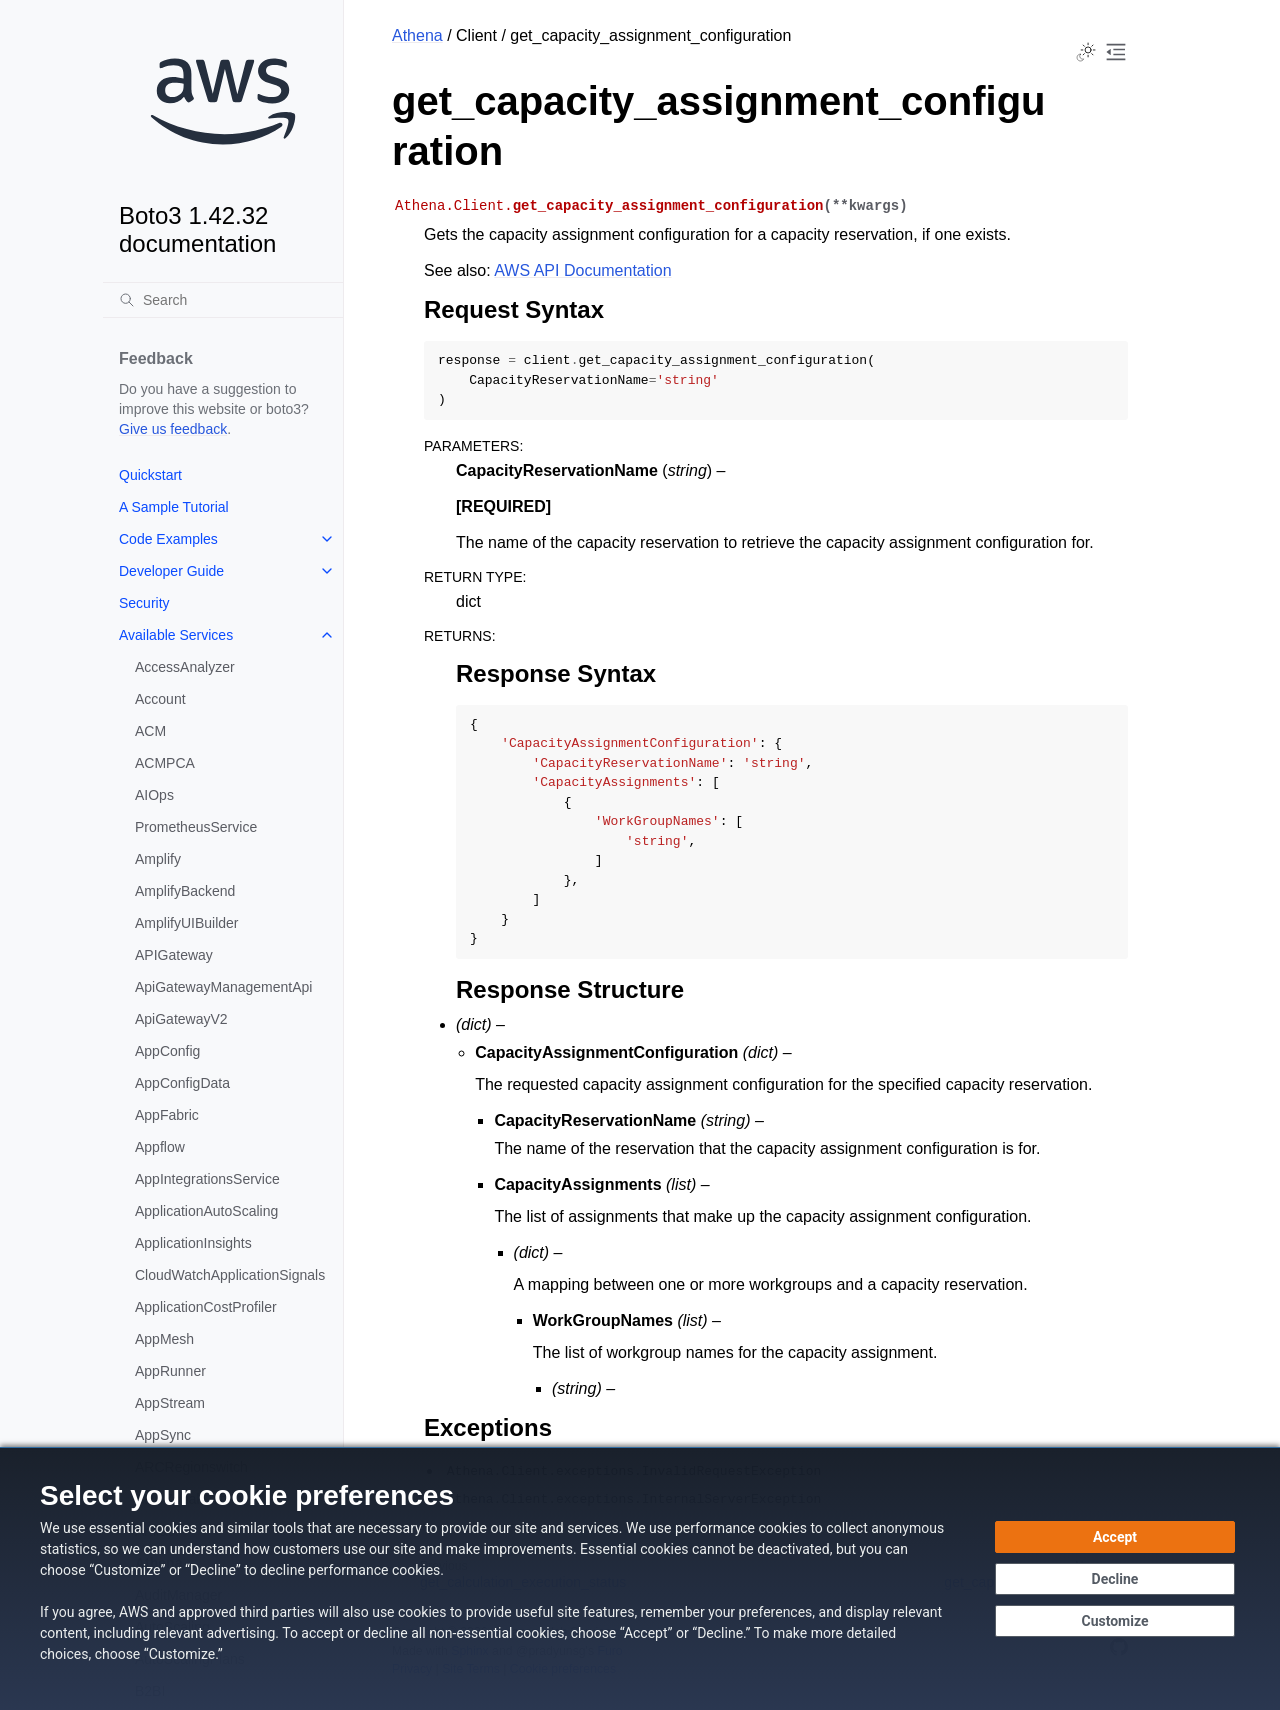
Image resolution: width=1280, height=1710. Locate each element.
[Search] (223, 300)
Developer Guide (171, 571)
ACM (150, 731)
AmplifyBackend (185, 891)
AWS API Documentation (582, 270)
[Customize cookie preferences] (1115, 1621)
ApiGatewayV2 (181, 1019)
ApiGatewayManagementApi (223, 987)
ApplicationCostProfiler (206, 1307)
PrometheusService (196, 827)
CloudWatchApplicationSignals (230, 1275)
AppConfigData (182, 1083)
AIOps (154, 795)
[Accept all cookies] (1115, 1537)
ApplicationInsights (193, 1243)
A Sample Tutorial (174, 507)
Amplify (158, 859)
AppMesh (164, 1339)
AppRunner (170, 1371)
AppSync (163, 1435)
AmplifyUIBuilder (186, 923)
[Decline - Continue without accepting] (1115, 1579)
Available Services (176, 635)
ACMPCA (165, 763)
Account (160, 699)
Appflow (160, 1147)
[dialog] (640, 1578)
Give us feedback (173, 429)
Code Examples (168, 539)
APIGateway (174, 955)
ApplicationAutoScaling (206, 1211)
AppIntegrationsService (207, 1179)
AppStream (170, 1403)
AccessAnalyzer (185, 667)
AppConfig (167, 1051)
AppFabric (167, 1115)
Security (144, 603)
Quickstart (150, 475)
